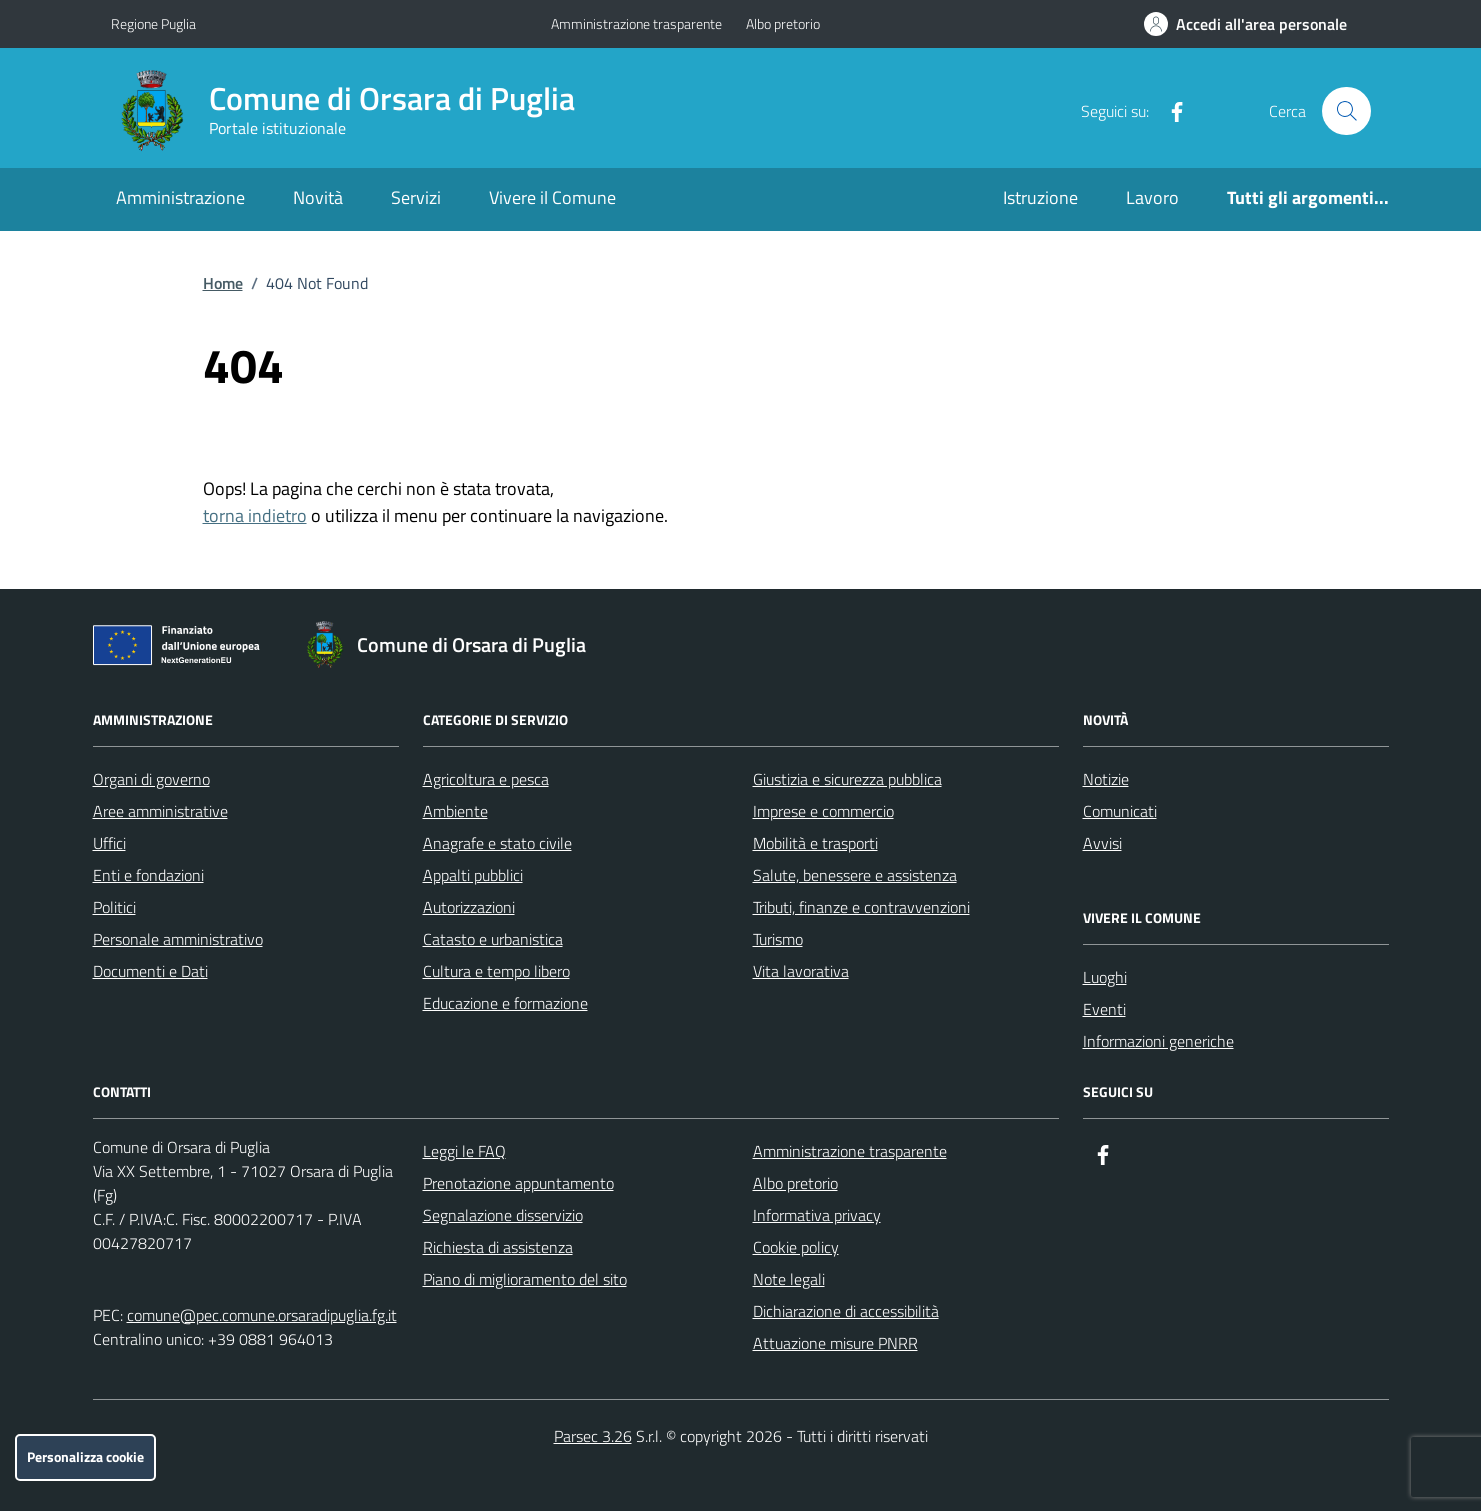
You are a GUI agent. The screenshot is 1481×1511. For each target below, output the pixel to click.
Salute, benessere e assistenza (855, 875)
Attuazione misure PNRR (835, 1343)
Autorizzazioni (469, 907)
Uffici (109, 843)
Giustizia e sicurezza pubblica (847, 779)
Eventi (1104, 1009)
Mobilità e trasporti (815, 843)
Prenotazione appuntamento (518, 1183)
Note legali (789, 1279)
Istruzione (1040, 197)
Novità (318, 197)
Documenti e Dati (150, 971)
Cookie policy (796, 1247)
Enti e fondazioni (148, 875)
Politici (114, 907)
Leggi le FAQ (464, 1151)
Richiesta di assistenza (498, 1247)
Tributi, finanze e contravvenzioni (861, 907)
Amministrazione (180, 197)
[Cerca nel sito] (1346, 111)
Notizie (1106, 779)
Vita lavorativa (801, 971)
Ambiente (455, 811)
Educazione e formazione (505, 1003)
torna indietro (255, 515)
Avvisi (1102, 843)
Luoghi (1105, 977)
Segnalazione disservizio (503, 1215)
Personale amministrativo (178, 939)
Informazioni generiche (1158, 1041)
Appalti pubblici (473, 875)
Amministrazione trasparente (636, 23)
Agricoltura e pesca (486, 779)
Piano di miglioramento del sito (525, 1279)
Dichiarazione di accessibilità (846, 1311)
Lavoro (1152, 197)
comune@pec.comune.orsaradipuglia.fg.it (262, 1315)
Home (223, 283)
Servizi (416, 197)
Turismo (778, 939)
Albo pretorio (783, 23)
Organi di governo (151, 779)
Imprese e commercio (823, 811)
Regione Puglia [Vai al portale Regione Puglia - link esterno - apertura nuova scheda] (153, 23)
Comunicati (1120, 811)
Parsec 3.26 (593, 1436)
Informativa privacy (817, 1215)
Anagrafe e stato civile (497, 843)
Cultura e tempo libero (496, 971)
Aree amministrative (160, 811)
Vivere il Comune (552, 197)
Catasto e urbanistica (493, 939)
